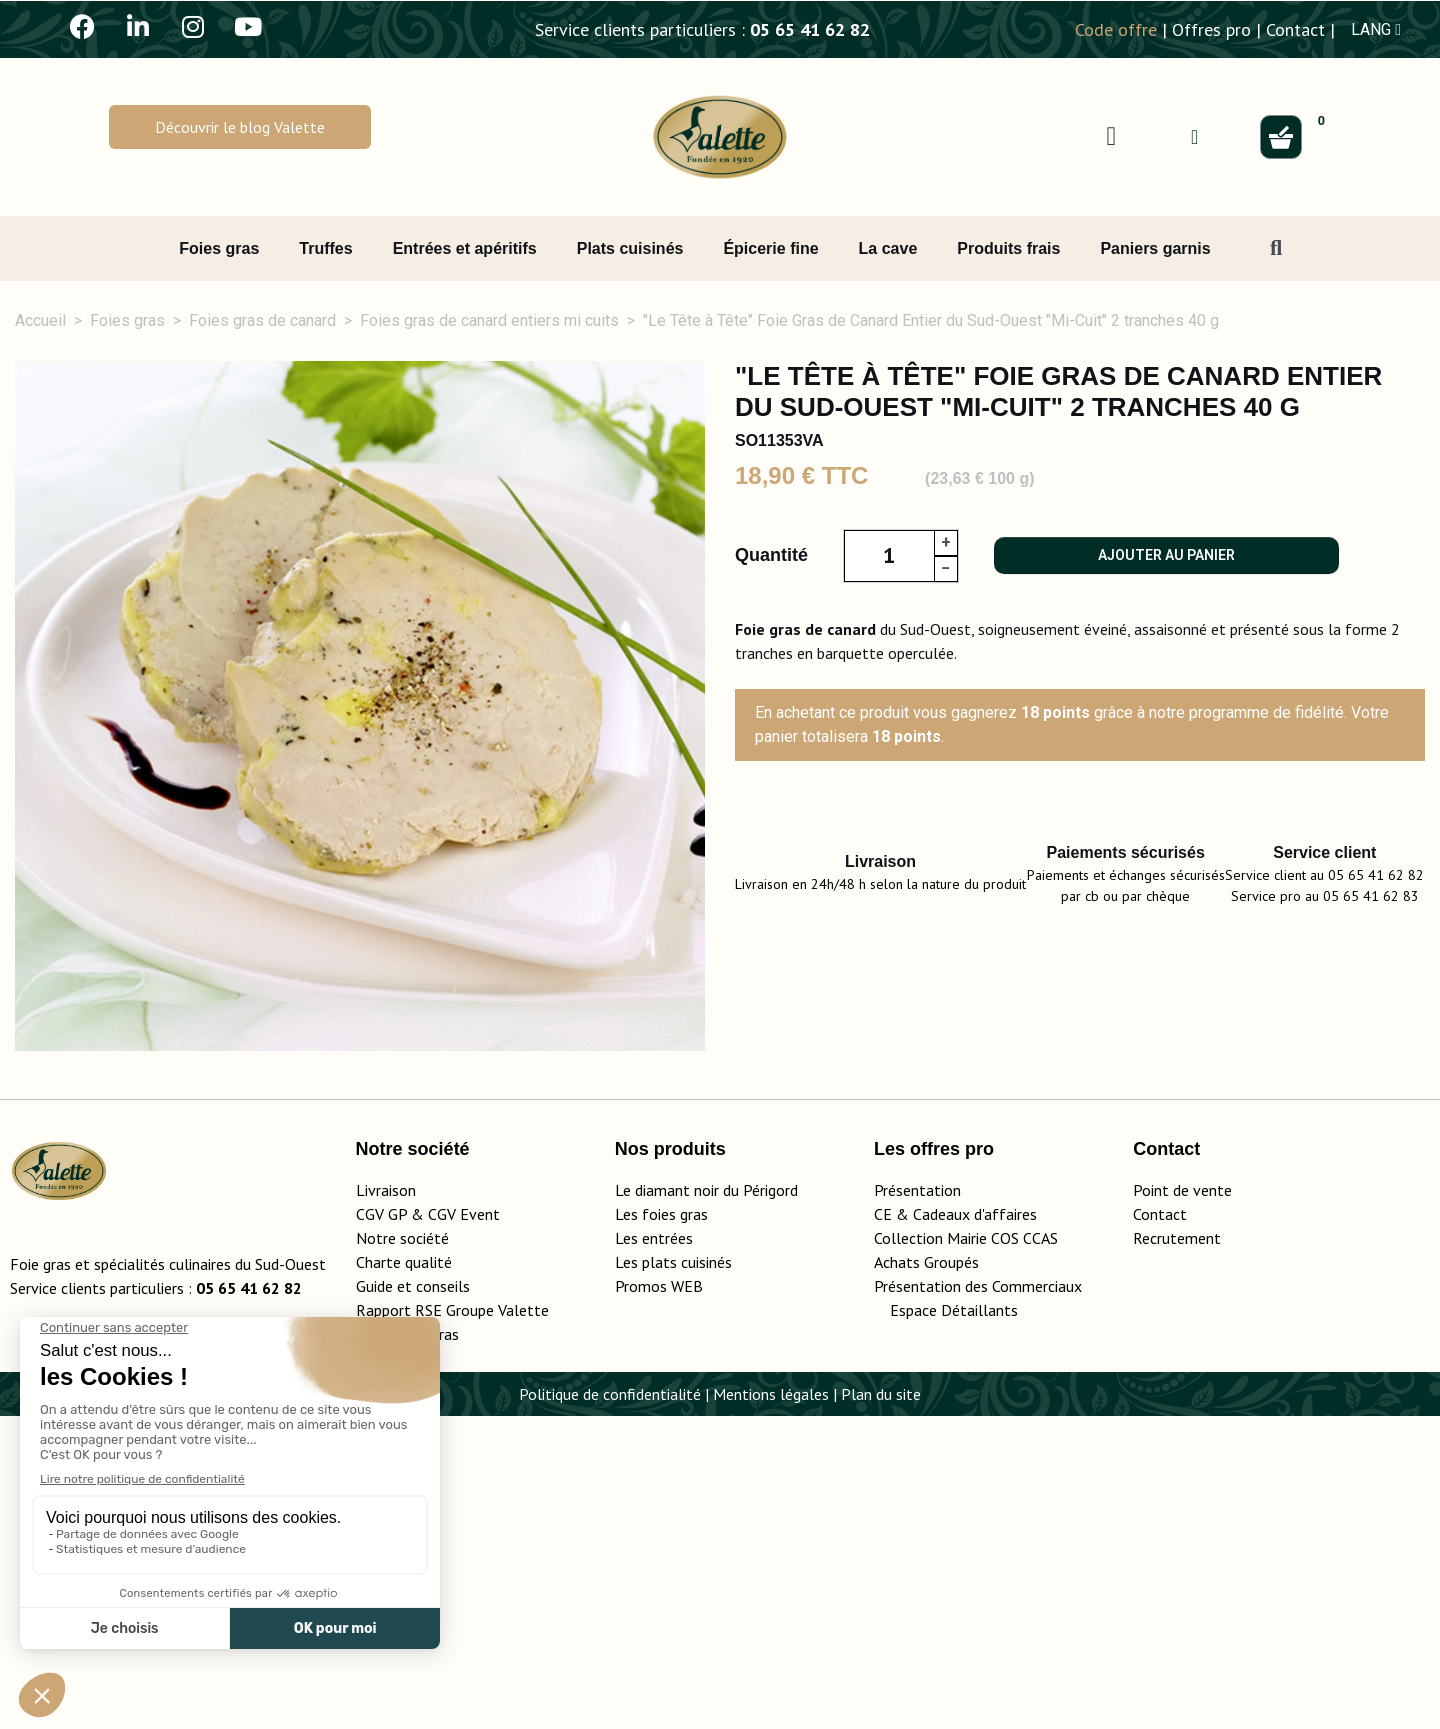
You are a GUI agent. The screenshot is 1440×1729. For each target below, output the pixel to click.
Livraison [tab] (1306, 1168)
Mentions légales (771, 1707)
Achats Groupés (926, 1575)
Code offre (1116, 29)
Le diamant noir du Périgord (706, 1503)
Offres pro (1211, 29)
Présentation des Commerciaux (984, 1599)
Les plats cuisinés (673, 1575)
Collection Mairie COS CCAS (966, 1551)
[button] (240, 127)
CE (883, 1527)
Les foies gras (661, 1527)
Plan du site (881, 1707)
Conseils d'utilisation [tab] (924, 1168)
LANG (1376, 29)
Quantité (771, 555)
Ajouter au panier (1166, 555)
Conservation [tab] (1138, 1168)
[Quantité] (889, 556)
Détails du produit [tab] (124, 1168)
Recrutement (1177, 1551)
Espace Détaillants (954, 1623)
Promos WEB (659, 1599)
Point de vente (1182, 1503)
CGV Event (464, 1527)
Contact (1295, 29)
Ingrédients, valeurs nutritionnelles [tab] (407, 1168)
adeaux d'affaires (979, 1527)
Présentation (917, 1503)
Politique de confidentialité (610, 1707)
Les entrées (654, 1551)
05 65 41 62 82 (810, 29)
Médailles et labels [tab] (692, 1168)
